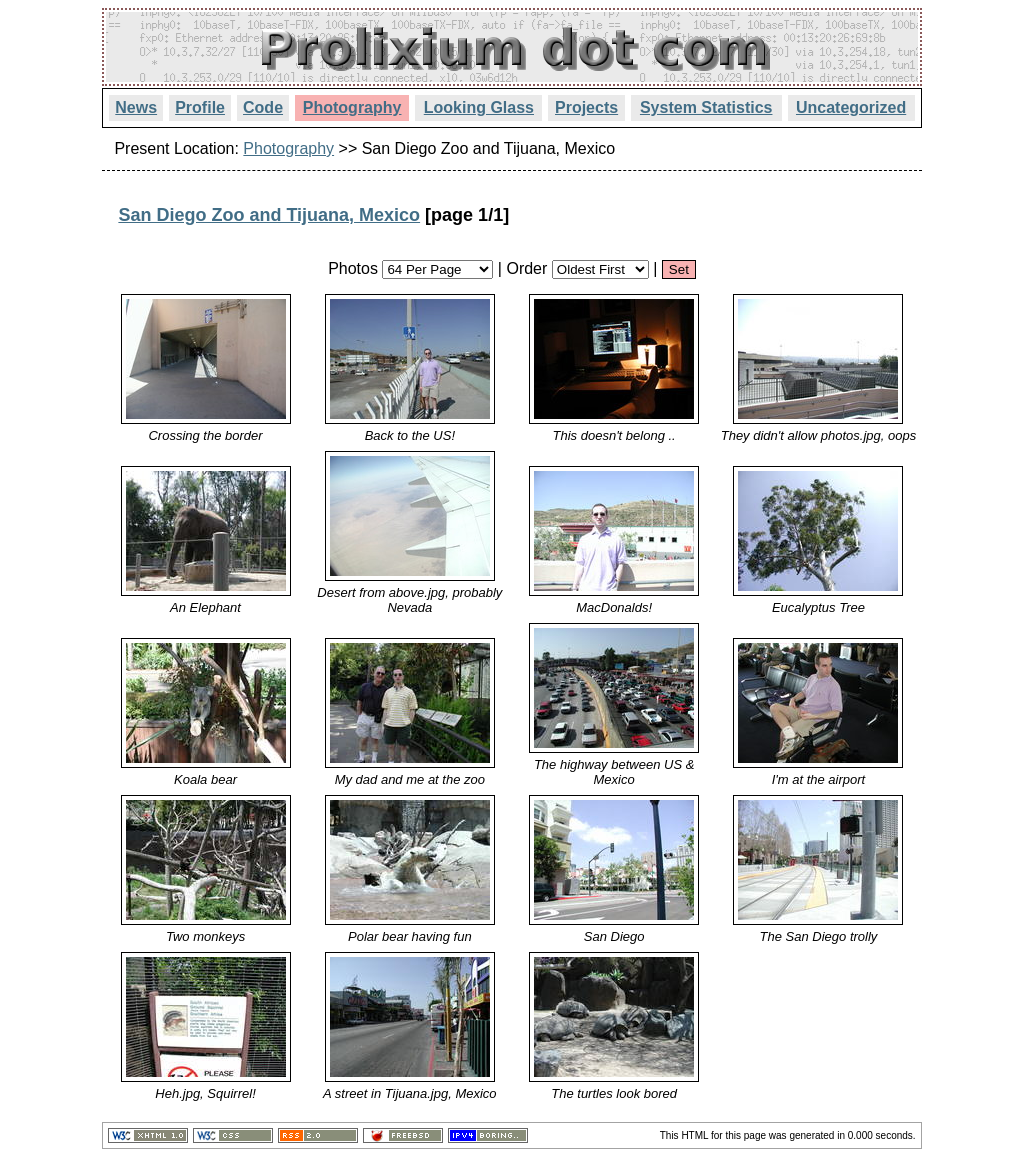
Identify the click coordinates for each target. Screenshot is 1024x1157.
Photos (353, 268)
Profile (200, 107)
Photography (352, 107)
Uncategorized (851, 107)
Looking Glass (479, 107)
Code (263, 107)
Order (526, 268)
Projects (586, 107)
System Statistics (706, 107)
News (136, 107)
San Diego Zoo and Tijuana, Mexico (269, 215)
